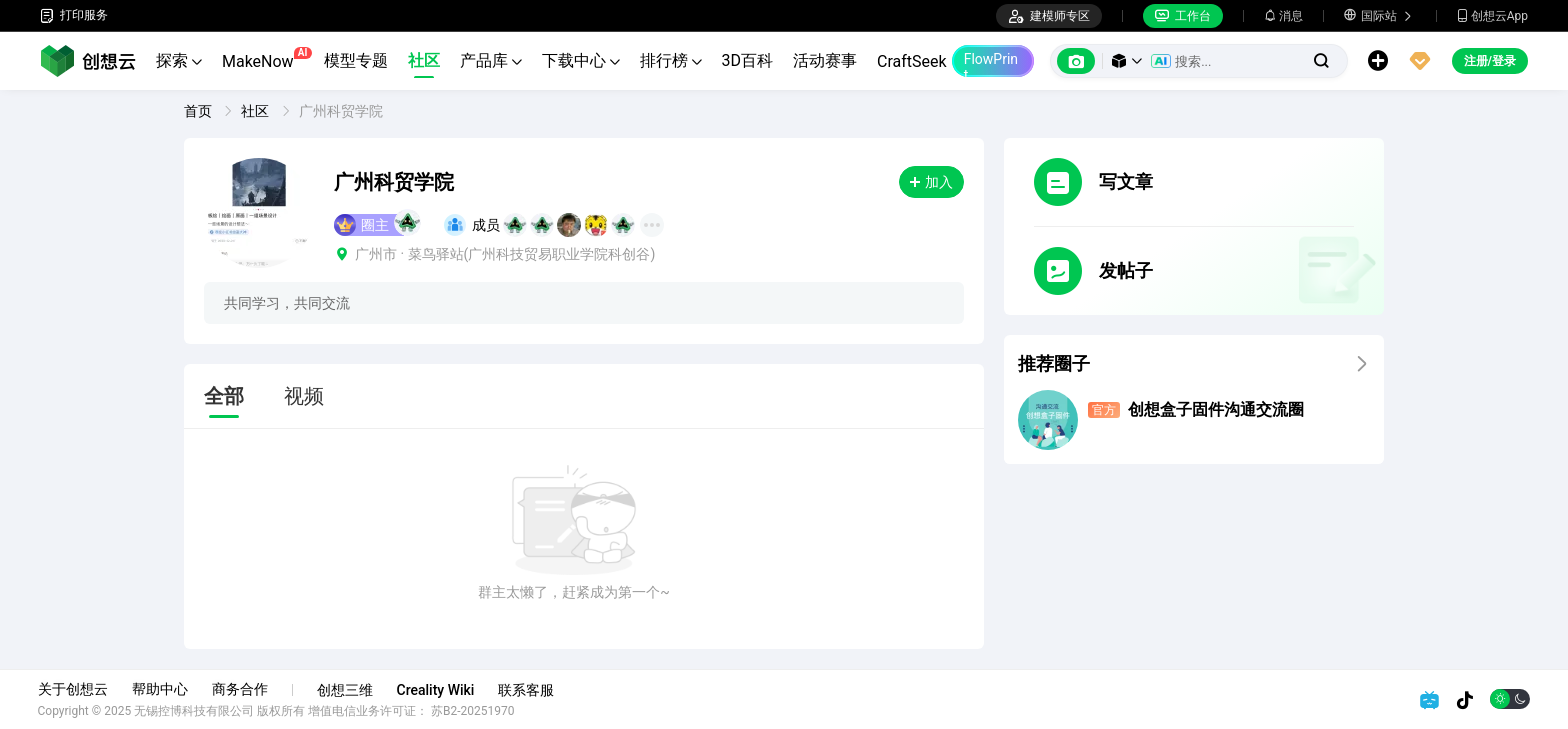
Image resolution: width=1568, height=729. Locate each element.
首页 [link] (199, 111)
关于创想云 (75, 689)
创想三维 (347, 690)
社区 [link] (256, 111)
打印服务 (74, 15)
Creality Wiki (438, 690)
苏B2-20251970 (476, 711)
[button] (1127, 61)
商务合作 (242, 689)
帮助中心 (162, 689)
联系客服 (529, 690)
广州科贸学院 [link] (341, 111)
